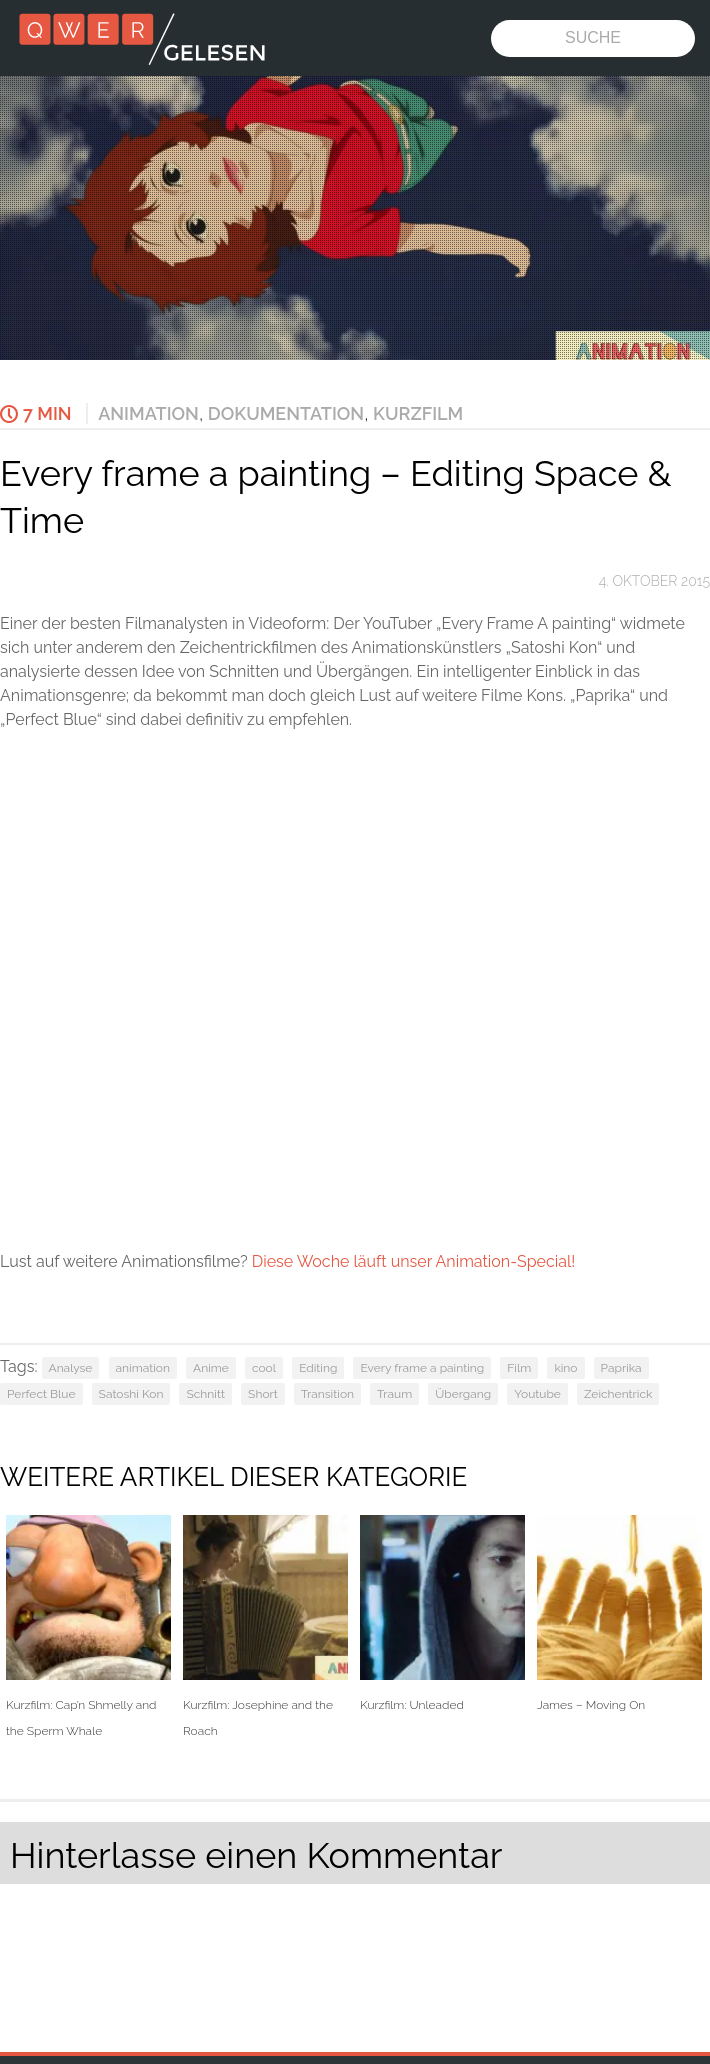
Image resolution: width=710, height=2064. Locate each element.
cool (264, 1368)
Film (519, 1368)
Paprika (621, 1368)
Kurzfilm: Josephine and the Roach (265, 1626)
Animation (148, 413)
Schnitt (205, 1394)
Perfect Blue (41, 1394)
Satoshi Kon (131, 1394)
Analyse (71, 1368)
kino (565, 1368)
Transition (327, 1394)
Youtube (537, 1394)
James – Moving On (619, 1613)
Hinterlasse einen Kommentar (256, 1855)
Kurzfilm (418, 413)
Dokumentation (286, 413)
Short (263, 1394)
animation (143, 1368)
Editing (318, 1368)
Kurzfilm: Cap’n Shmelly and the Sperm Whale (88, 1626)
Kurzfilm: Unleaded (442, 1613)
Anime (211, 1368)
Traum (394, 1394)
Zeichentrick (618, 1394)
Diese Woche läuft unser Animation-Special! (414, 1261)
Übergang (463, 1394)
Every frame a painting (422, 1368)
